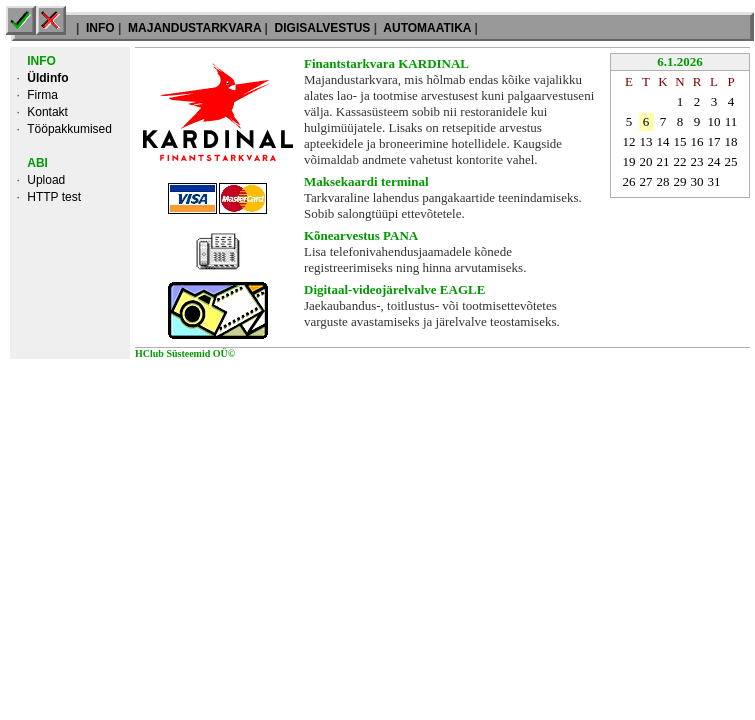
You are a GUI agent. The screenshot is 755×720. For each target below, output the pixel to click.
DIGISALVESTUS (322, 28)
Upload (46, 180)
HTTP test (54, 197)
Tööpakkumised (69, 129)
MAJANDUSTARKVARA (195, 28)
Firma (42, 95)
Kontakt (47, 112)
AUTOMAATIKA (427, 28)
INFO (100, 28)
